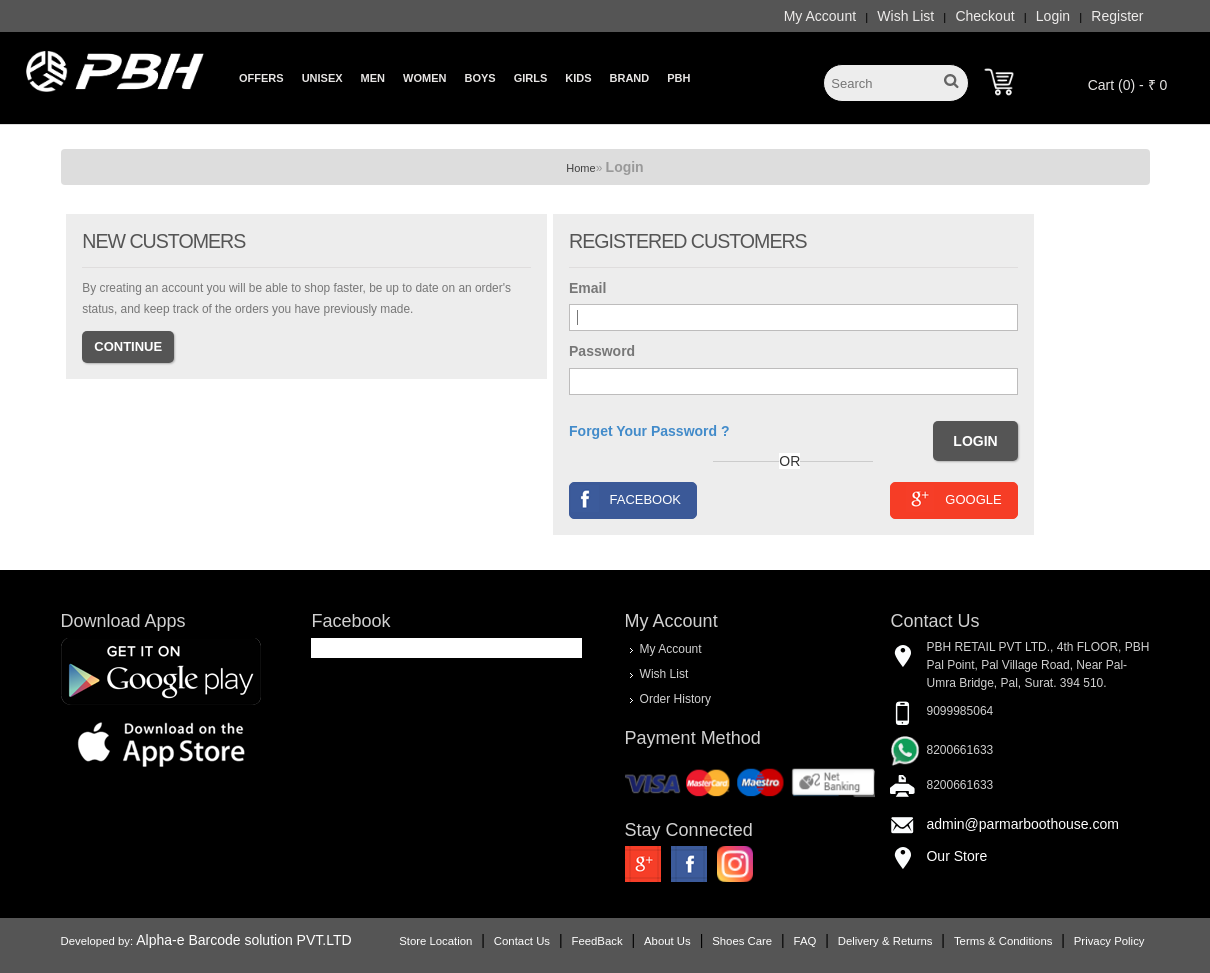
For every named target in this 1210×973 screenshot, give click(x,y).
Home (580, 168)
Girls (531, 78)
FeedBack (596, 941)
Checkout (984, 16)
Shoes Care (742, 941)
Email (587, 288)
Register (1117, 16)
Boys (479, 78)
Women (424, 78)
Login (1053, 16)
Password (602, 351)
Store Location (435, 941)
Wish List (905, 16)
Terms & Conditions (1003, 941)
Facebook (626, 498)
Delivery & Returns (885, 941)
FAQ (805, 941)
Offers (261, 78)
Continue (128, 346)
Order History (675, 699)
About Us (667, 941)
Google (953, 498)
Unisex (322, 78)
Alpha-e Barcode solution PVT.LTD (243, 940)
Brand (630, 78)
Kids (578, 78)
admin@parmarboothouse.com (1022, 824)
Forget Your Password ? (649, 431)
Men (373, 78)
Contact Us (522, 941)
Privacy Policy (1109, 941)
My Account (820, 16)
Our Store (956, 856)
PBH (678, 78)
